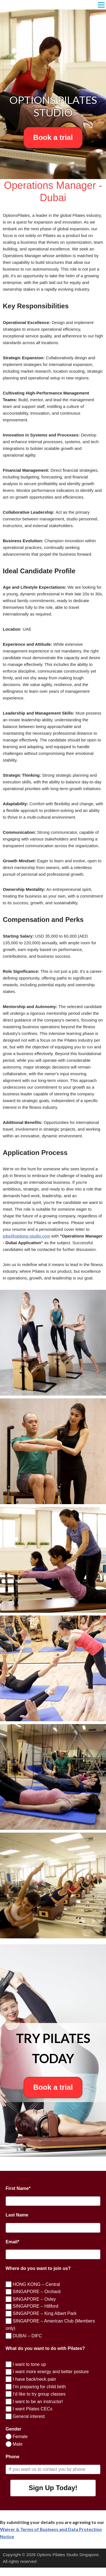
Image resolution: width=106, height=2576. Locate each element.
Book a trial (53, 137)
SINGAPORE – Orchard (36, 2291)
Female (19, 2436)
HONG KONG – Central (35, 2284)
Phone (12, 2456)
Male (16, 2443)
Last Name (17, 2215)
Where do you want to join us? (38, 2268)
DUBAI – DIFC (26, 2335)
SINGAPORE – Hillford (34, 2306)
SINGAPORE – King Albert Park (44, 2313)
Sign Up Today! (53, 2488)
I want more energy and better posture (50, 2371)
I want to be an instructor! (37, 2401)
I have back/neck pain (33, 2379)
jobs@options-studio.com (26, 1236)
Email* (12, 2241)
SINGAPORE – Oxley (33, 2299)
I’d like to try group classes (38, 2394)
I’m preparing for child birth (38, 2386)
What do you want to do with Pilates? (45, 2348)
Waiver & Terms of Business (29, 2529)
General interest (28, 2416)
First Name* (18, 2188)
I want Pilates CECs (31, 2408)
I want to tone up (28, 2364)
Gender (13, 2429)
